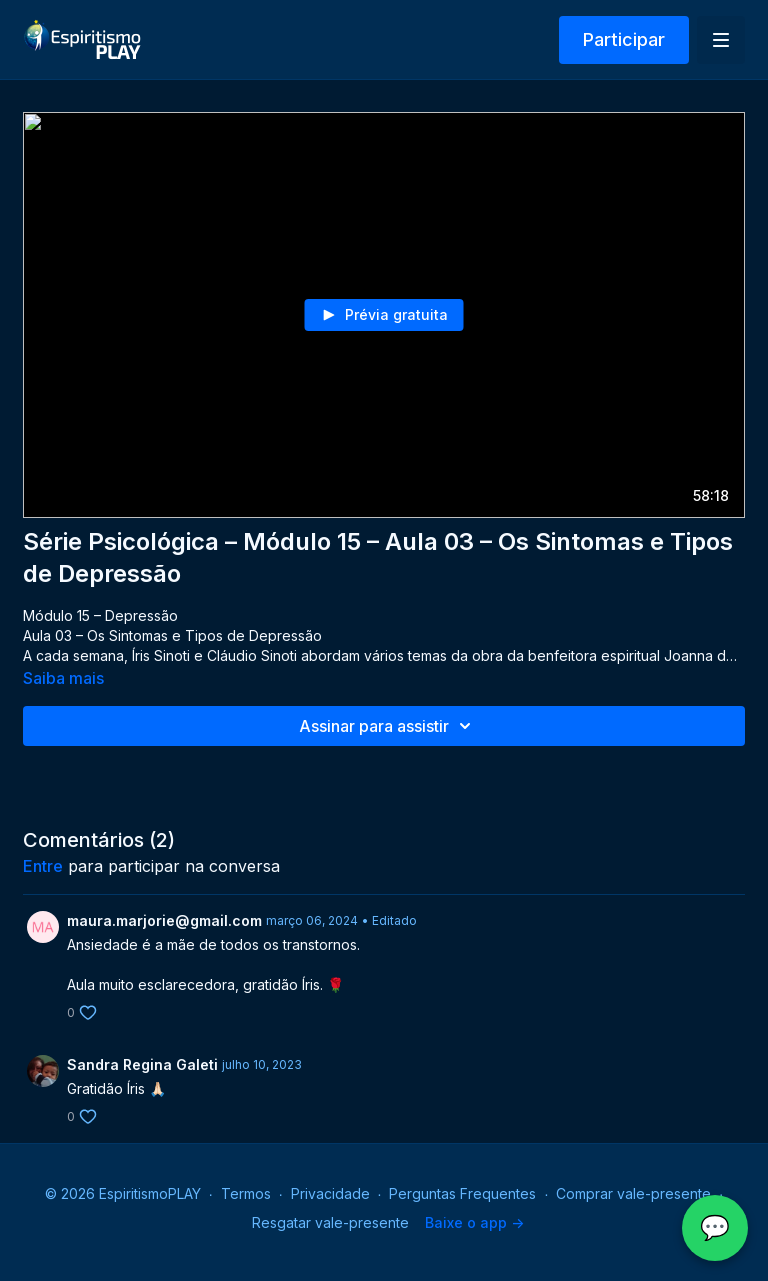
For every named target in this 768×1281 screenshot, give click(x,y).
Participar (624, 39)
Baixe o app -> (474, 1222)
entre (43, 866)
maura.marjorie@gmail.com (164, 920)
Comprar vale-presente (633, 1193)
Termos (246, 1193)
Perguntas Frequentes (462, 1193)
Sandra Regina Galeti (142, 1064)
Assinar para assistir (388, 726)
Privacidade (330, 1193)
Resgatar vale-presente (330, 1222)
